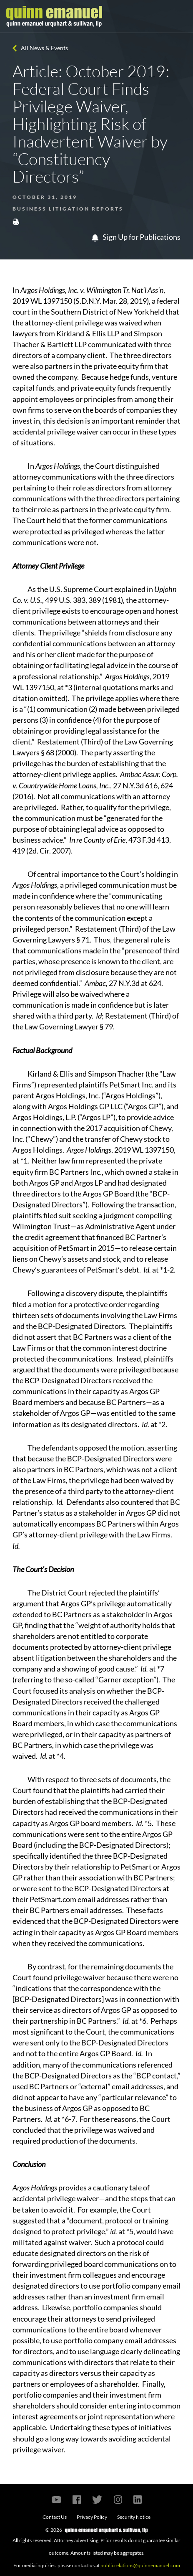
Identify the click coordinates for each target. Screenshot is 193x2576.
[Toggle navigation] (179, 16)
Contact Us (55, 2517)
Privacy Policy (92, 2517)
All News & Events (44, 47)
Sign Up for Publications (136, 236)
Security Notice (133, 2517)
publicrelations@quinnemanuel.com (140, 2565)
